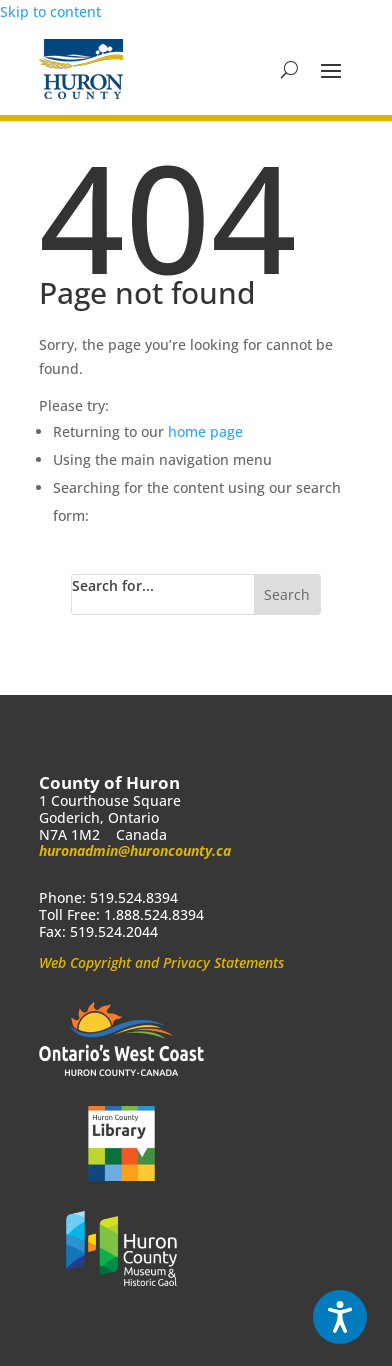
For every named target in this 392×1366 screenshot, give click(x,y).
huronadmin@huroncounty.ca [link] (135, 850)
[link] (81, 69)
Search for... (113, 585)
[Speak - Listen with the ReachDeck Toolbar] (340, 1317)
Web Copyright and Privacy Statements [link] (161, 962)
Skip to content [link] (50, 11)
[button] (331, 70)
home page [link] (205, 431)
